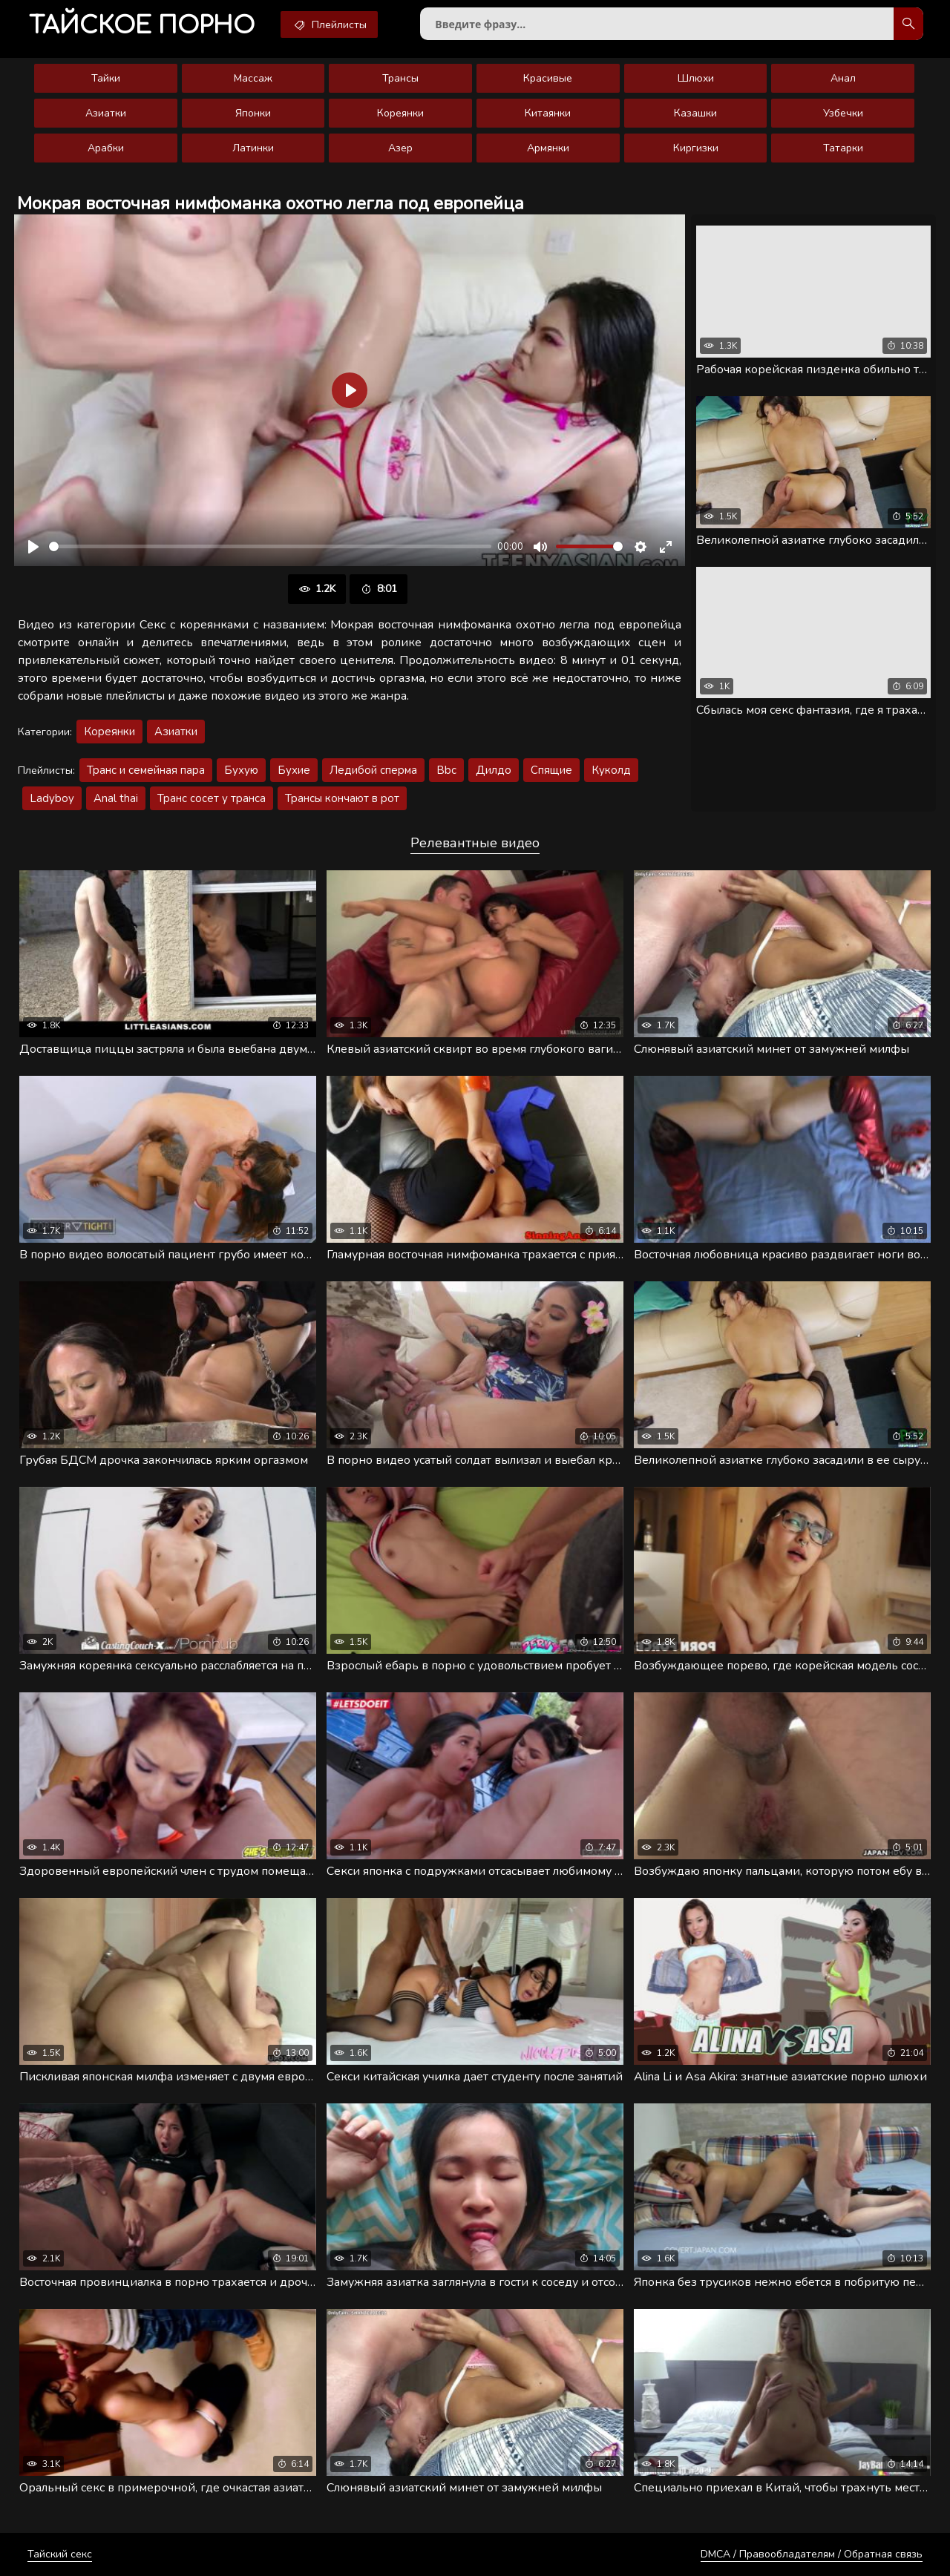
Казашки (695, 113)
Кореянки (400, 113)
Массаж (253, 78)
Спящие (551, 770)
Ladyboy (52, 798)
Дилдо (493, 770)
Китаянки (548, 113)
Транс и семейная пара (146, 770)
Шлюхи (696, 78)
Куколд (611, 770)
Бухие (294, 770)
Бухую (241, 770)
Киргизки (695, 148)
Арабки (106, 148)
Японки (253, 113)
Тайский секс (59, 2554)
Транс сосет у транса (211, 798)
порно (142, 26)
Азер (400, 148)
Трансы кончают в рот (342, 798)
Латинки (253, 148)
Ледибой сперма (373, 770)
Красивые (547, 78)
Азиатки (105, 113)
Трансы (400, 78)
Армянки (548, 148)
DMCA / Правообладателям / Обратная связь (812, 2554)
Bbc (446, 770)
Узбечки (843, 113)
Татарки (843, 148)
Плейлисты (329, 24)
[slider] (270, 546)
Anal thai (116, 798)
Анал (843, 78)
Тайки (105, 78)
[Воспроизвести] (33, 547)
